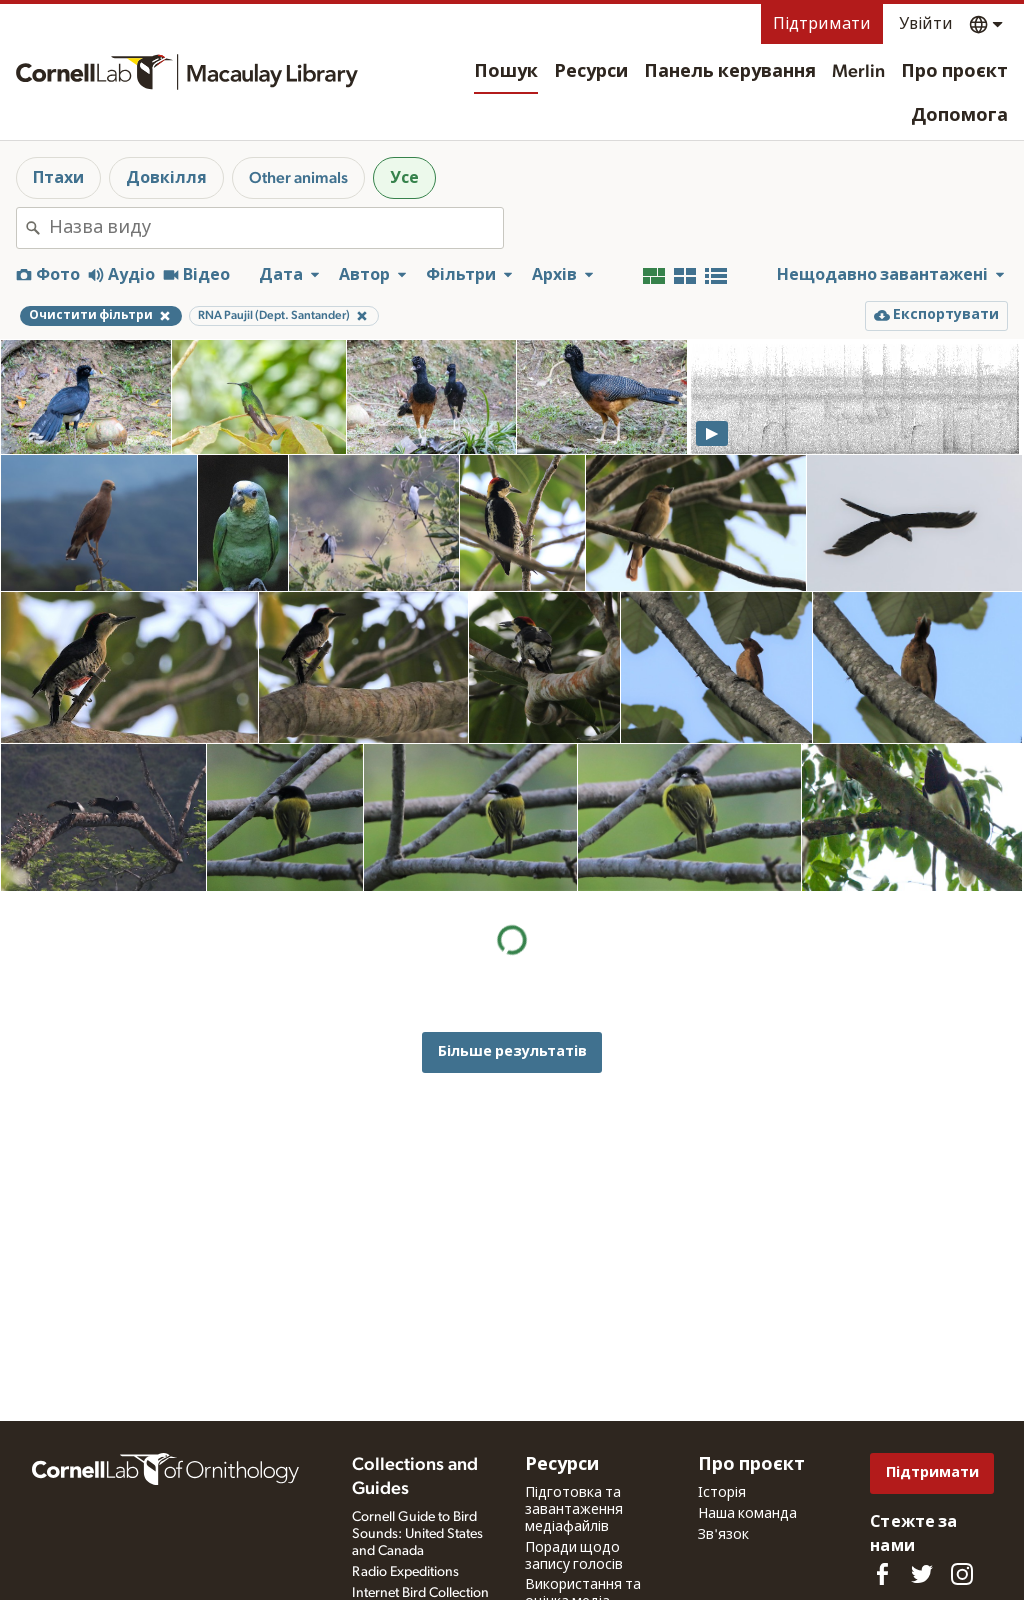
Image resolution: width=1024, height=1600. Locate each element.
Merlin (858, 72)
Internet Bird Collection (420, 1593)
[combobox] (276, 228)
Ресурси (591, 72)
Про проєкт (954, 72)
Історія (722, 1493)
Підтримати (822, 24)
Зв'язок (723, 1535)
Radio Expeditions (405, 1572)
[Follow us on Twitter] (922, 1574)
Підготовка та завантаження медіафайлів (574, 1510)
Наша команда (747, 1514)
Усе (404, 178)
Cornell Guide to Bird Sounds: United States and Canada (417, 1534)
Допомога (959, 116)
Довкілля (166, 178)
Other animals (298, 178)
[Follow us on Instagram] (962, 1574)
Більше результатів (512, 1051)
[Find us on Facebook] (882, 1574)
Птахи (58, 178)
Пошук (506, 72)
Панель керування (730, 72)
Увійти (926, 24)
